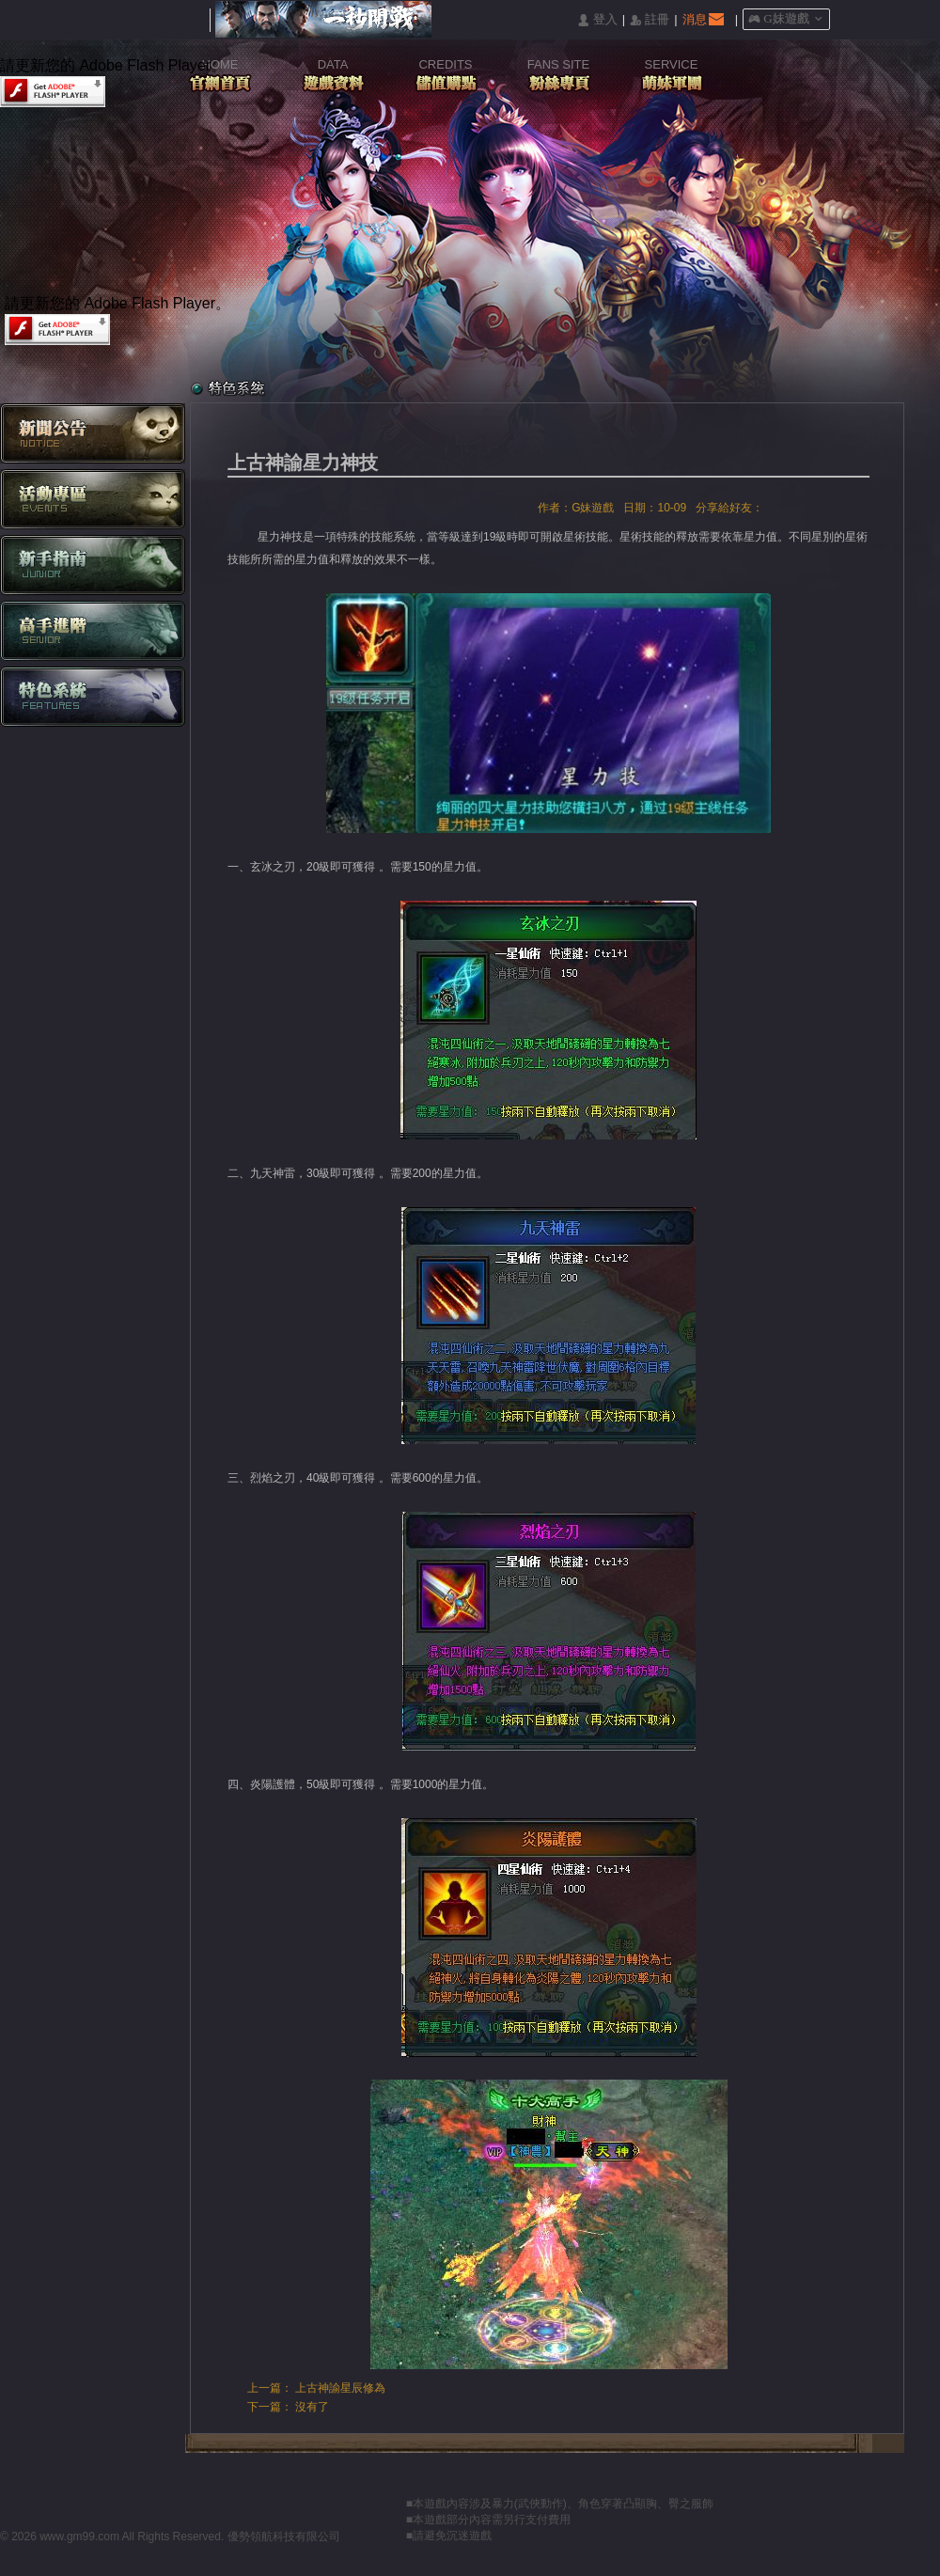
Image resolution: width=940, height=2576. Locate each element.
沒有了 (312, 2406)
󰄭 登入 (597, 20)
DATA (333, 64)
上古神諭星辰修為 (340, 2388)
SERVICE (671, 64)
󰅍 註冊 (649, 20)
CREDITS (445, 64)
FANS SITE (558, 64)
